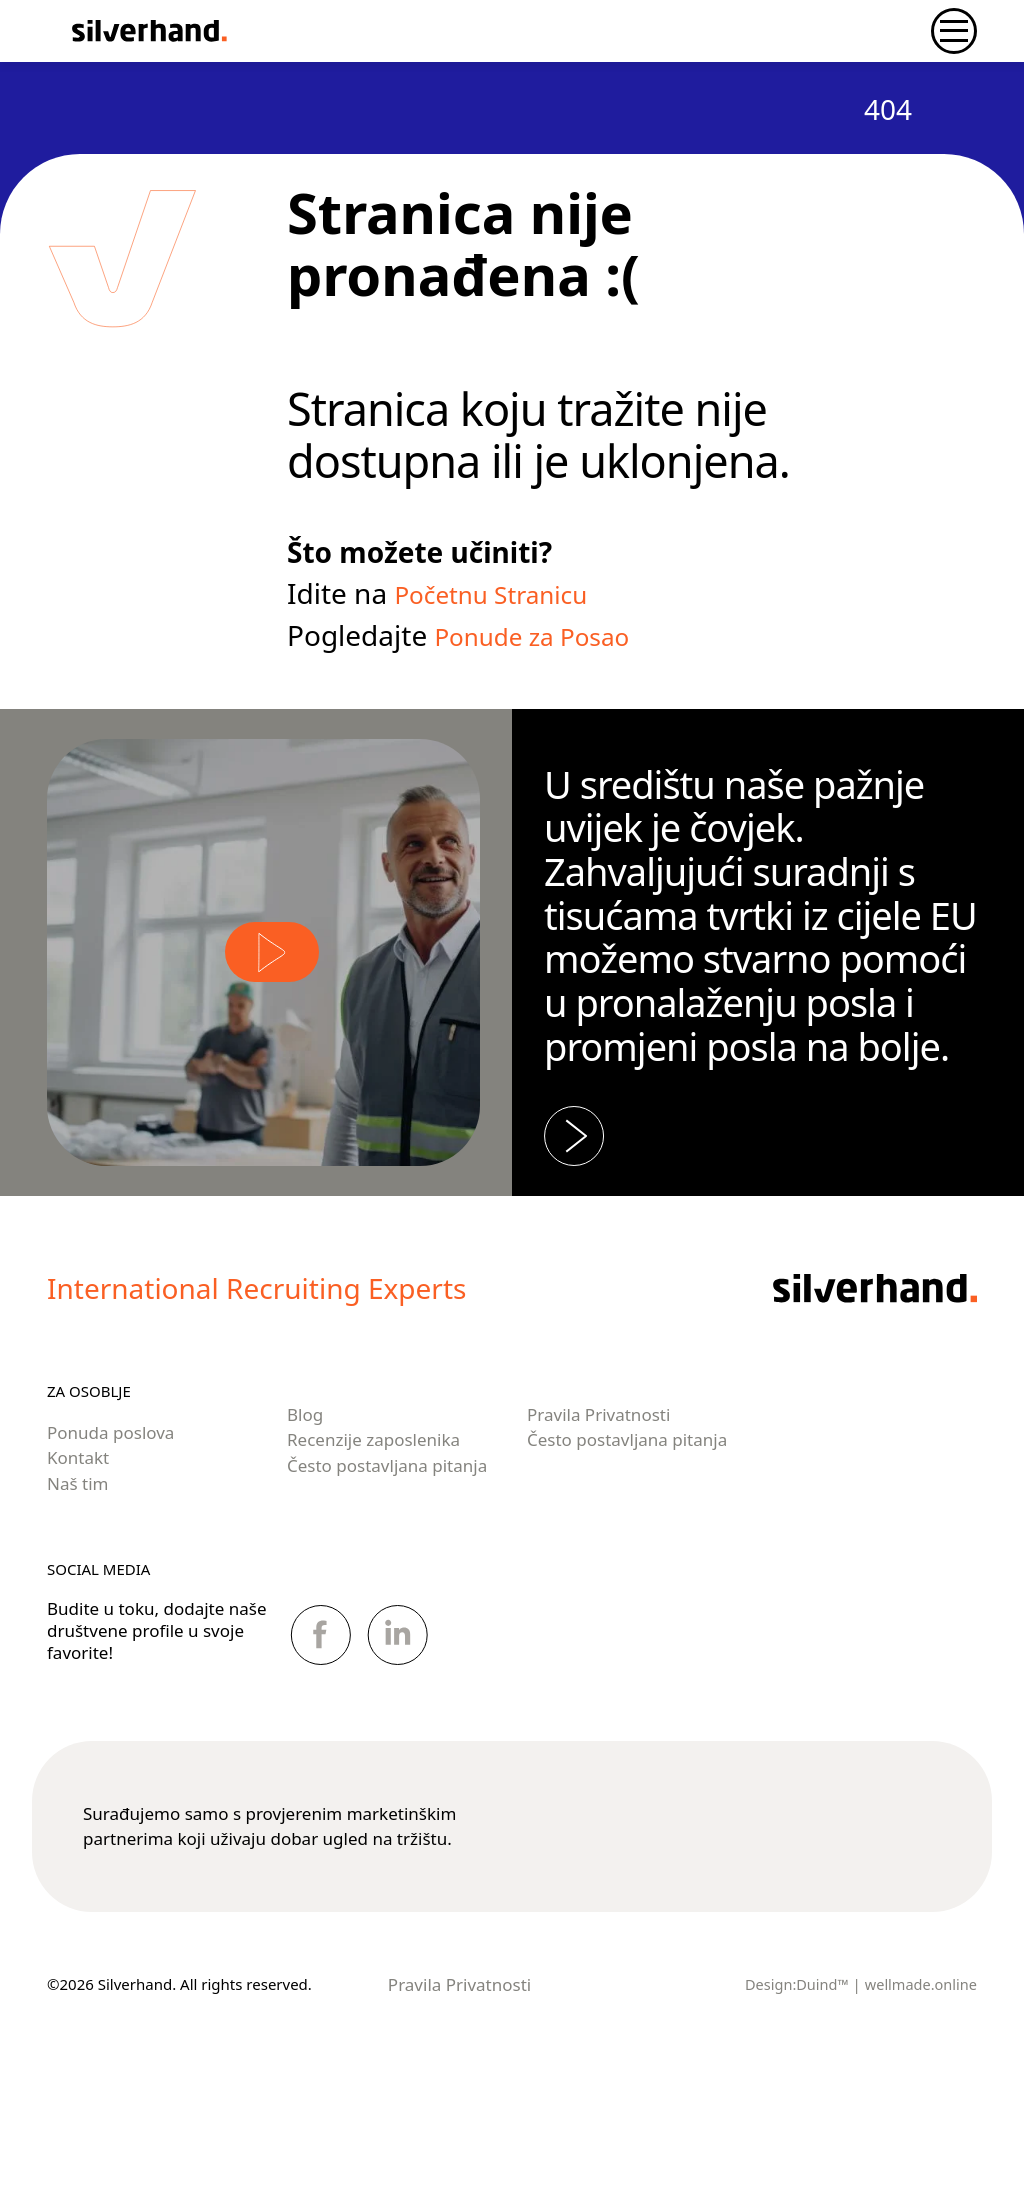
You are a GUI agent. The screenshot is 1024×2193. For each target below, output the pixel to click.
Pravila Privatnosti (598, 1526)
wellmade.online (919, 2096)
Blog (305, 1526)
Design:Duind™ (791, 2096)
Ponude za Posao (546, 635)
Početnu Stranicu (505, 593)
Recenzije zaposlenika (373, 1552)
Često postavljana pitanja (387, 1577)
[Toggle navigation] (954, 31)
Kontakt (78, 1570)
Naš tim (77, 1595)
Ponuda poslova (110, 1544)
